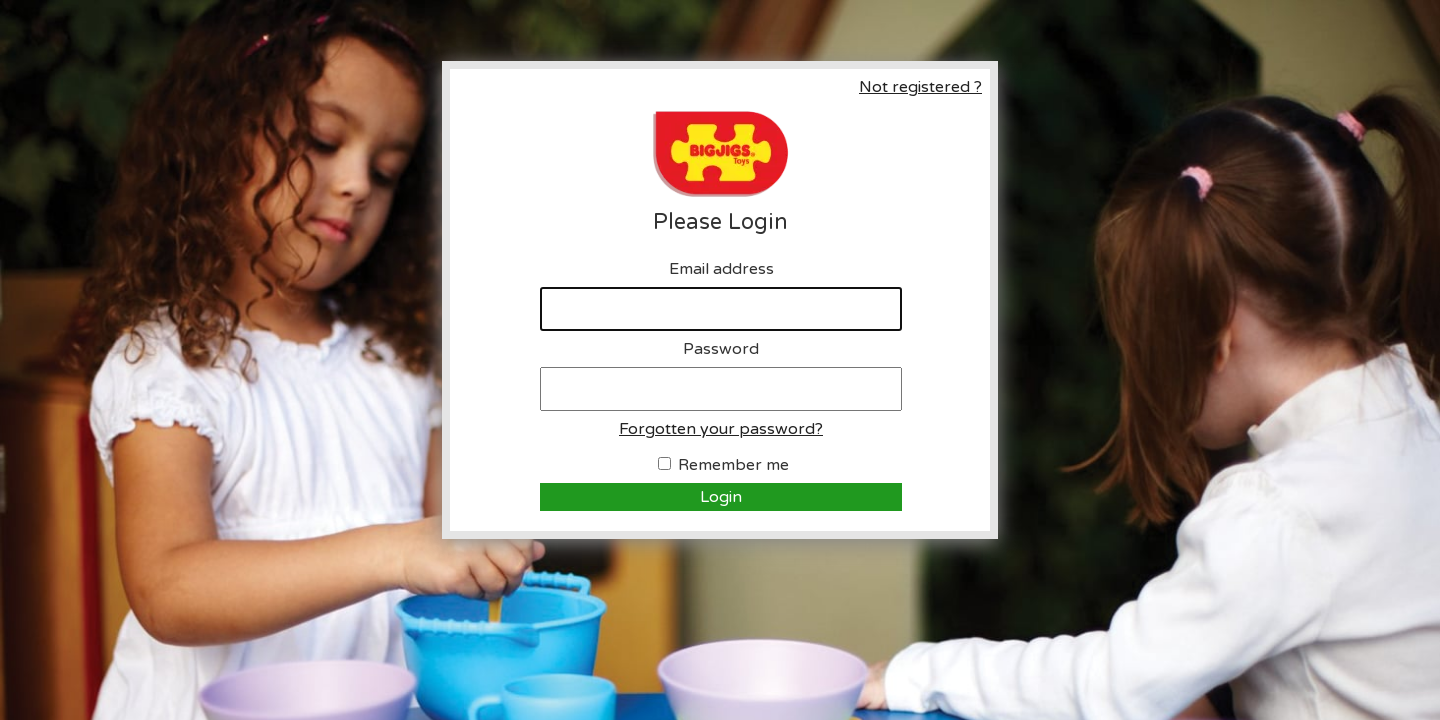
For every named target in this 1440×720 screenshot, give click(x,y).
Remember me (733, 465)
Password (721, 349)
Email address (721, 269)
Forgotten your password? (721, 429)
